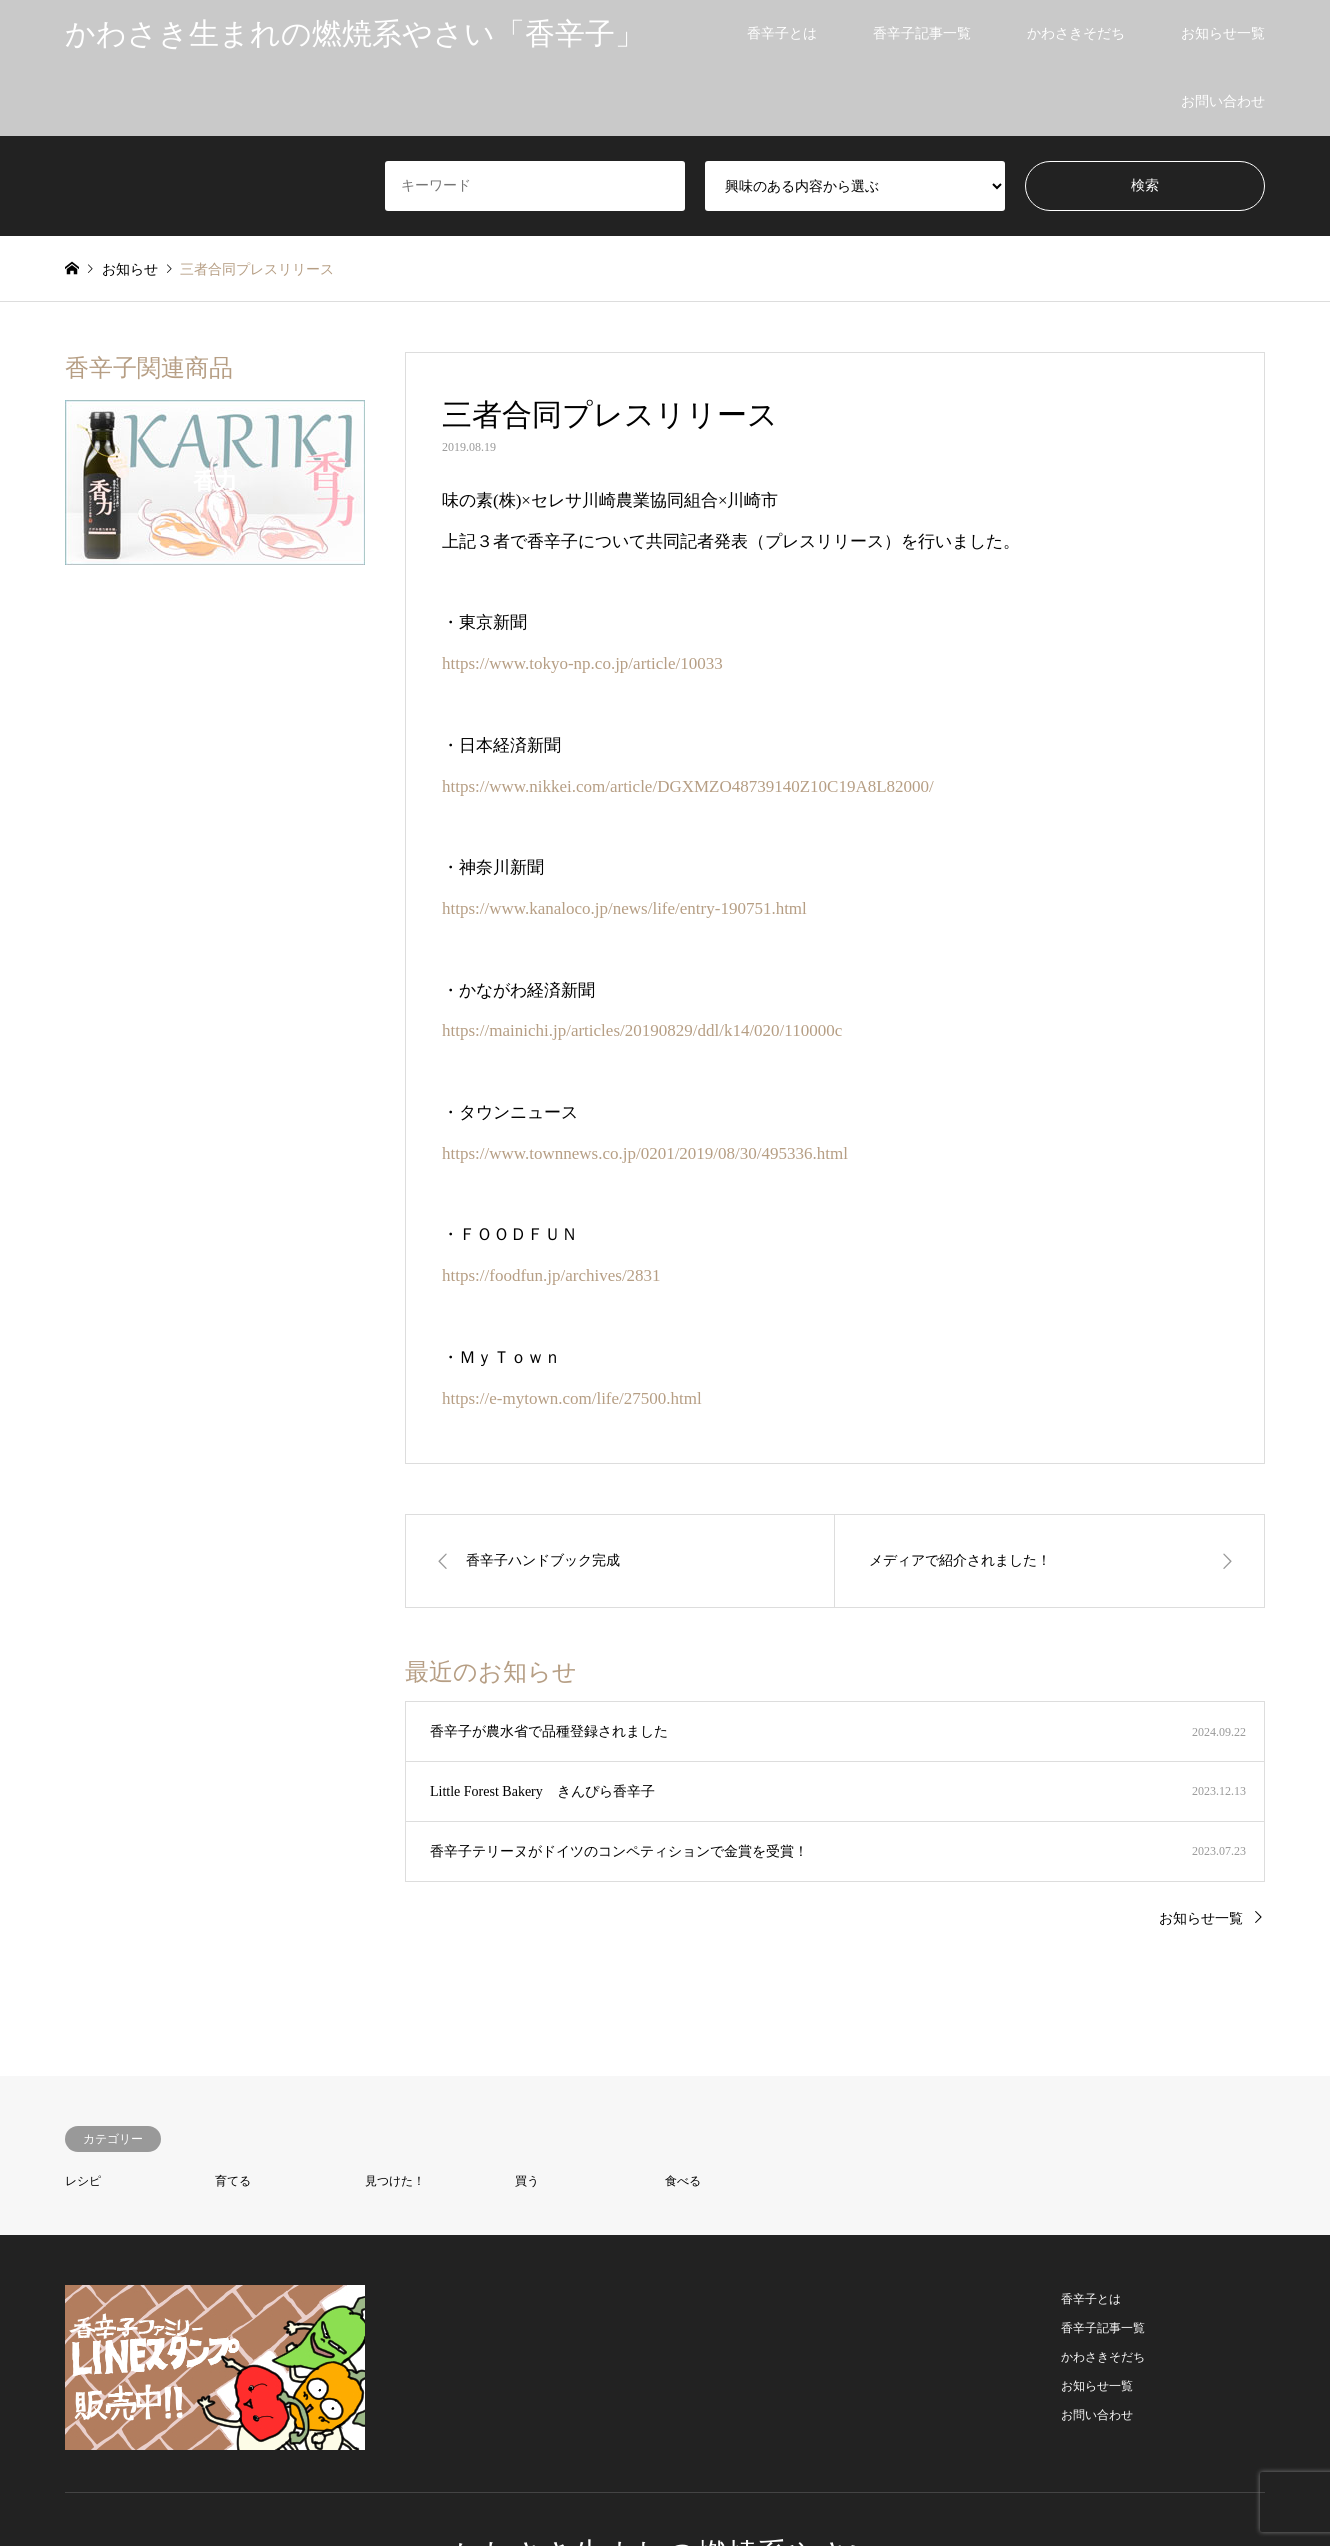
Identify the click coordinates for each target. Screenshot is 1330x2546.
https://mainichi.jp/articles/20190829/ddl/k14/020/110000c (642, 1030)
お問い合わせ (1223, 101)
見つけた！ (395, 2181)
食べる (683, 2181)
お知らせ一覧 (1223, 33)
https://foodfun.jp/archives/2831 (551, 1275)
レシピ (83, 2181)
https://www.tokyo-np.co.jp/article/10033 (582, 663)
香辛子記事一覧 (922, 33)
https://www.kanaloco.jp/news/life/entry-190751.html (624, 908)
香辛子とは (782, 33)
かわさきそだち (1076, 33)
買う (527, 2181)
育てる (233, 2181)
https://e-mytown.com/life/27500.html (572, 1398)
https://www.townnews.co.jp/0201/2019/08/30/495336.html (645, 1153)
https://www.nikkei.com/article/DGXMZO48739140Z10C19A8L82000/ (688, 786)
